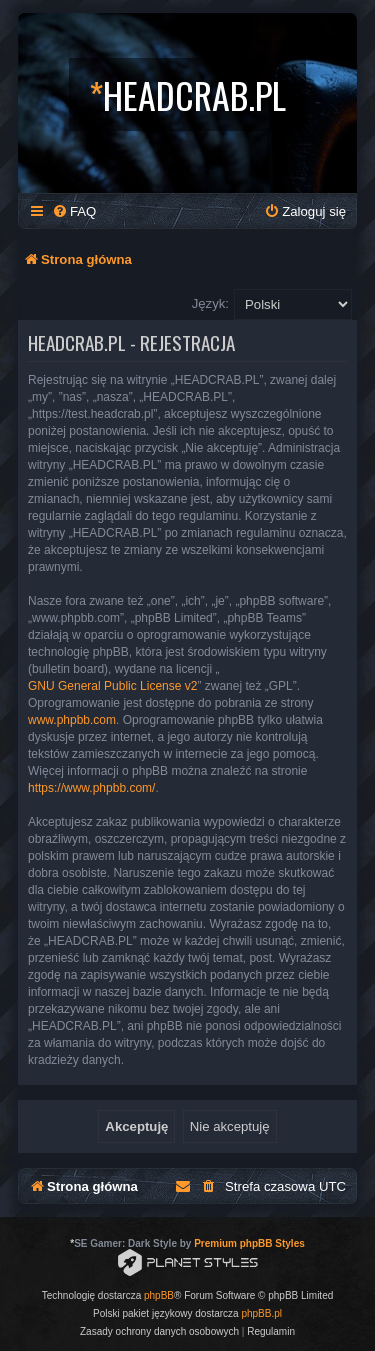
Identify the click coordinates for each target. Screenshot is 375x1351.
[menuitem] (74, 211)
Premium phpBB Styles (249, 1243)
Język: (210, 303)
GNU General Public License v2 (112, 686)
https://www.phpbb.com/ (91, 788)
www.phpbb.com (72, 720)
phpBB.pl (261, 1313)
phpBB (159, 1295)
